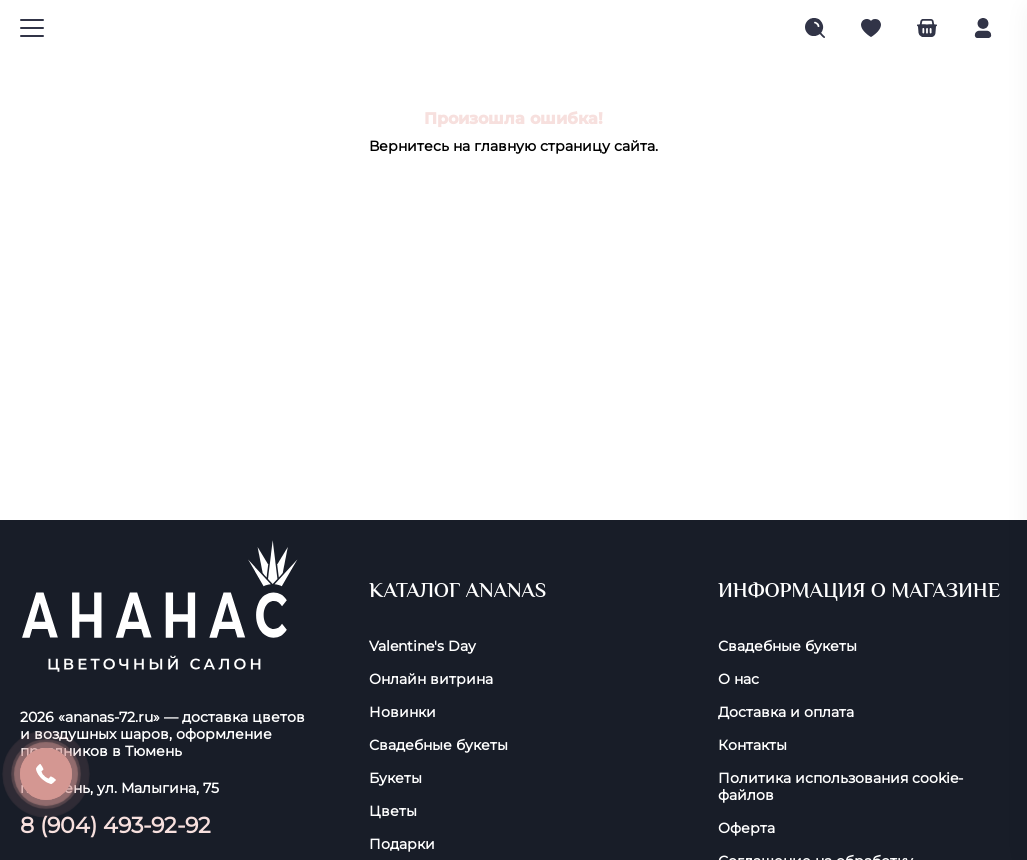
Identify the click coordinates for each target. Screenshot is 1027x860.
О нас (738, 679)
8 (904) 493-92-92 (115, 825)
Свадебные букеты (438, 745)
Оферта (746, 828)
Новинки (402, 712)
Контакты (752, 745)
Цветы (393, 811)
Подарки (402, 844)
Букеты (395, 778)
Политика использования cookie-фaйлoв (840, 787)
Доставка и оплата (786, 712)
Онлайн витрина (431, 679)
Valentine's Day (422, 646)
